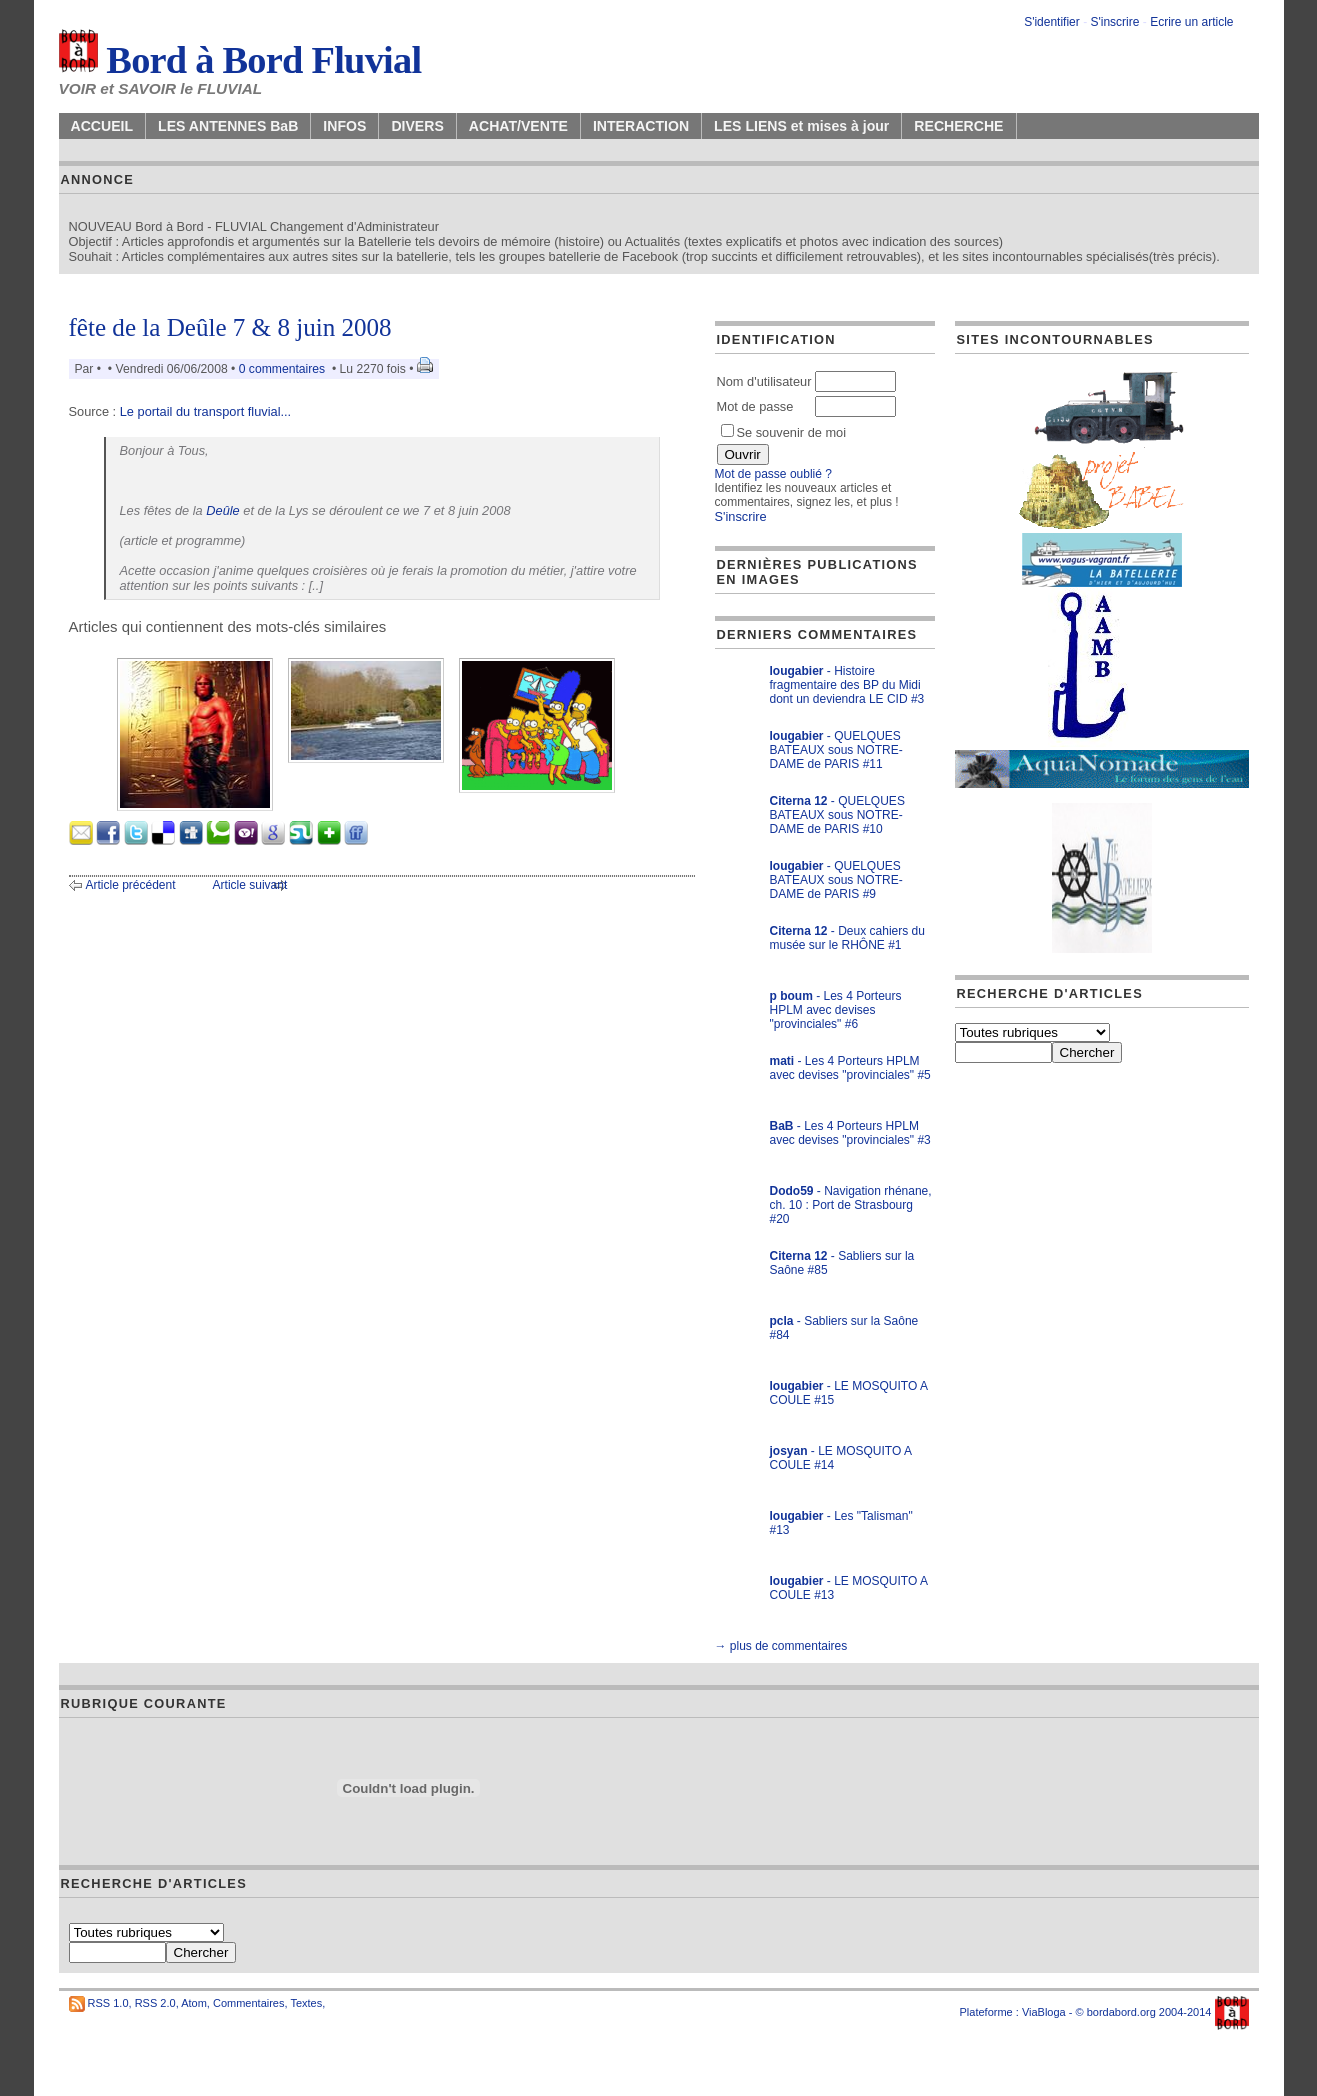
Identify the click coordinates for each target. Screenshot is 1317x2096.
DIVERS (417, 126)
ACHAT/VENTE (518, 126)
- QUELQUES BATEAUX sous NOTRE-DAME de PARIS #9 (836, 880)
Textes (306, 2003)
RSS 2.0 (155, 2003)
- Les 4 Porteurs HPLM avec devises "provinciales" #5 (850, 1068)
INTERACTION (641, 126)
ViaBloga (1044, 2012)
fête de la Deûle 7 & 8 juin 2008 (230, 327)
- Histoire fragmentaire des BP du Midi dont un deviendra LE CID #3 (847, 685)
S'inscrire (1114, 22)
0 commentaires (284, 369)
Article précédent (131, 885)
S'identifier (1052, 22)
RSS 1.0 (108, 2003)
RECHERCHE (958, 126)
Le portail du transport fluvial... (205, 411)
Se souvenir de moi (784, 432)
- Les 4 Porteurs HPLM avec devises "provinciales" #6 (836, 1010)
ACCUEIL (102, 126)
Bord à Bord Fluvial (240, 60)
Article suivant (250, 885)
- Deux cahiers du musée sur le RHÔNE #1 (847, 938)
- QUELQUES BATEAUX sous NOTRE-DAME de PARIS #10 (837, 815)
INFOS (344, 126)
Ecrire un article (1191, 22)
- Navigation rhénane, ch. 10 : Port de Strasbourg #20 (851, 1205)
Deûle (222, 510)
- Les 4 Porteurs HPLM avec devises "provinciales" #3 (850, 1133)
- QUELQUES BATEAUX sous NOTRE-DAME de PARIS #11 (836, 750)
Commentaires (249, 2003)
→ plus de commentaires (781, 1646)
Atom (194, 2003)
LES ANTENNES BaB (228, 126)
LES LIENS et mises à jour (801, 126)
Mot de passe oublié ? (773, 474)
